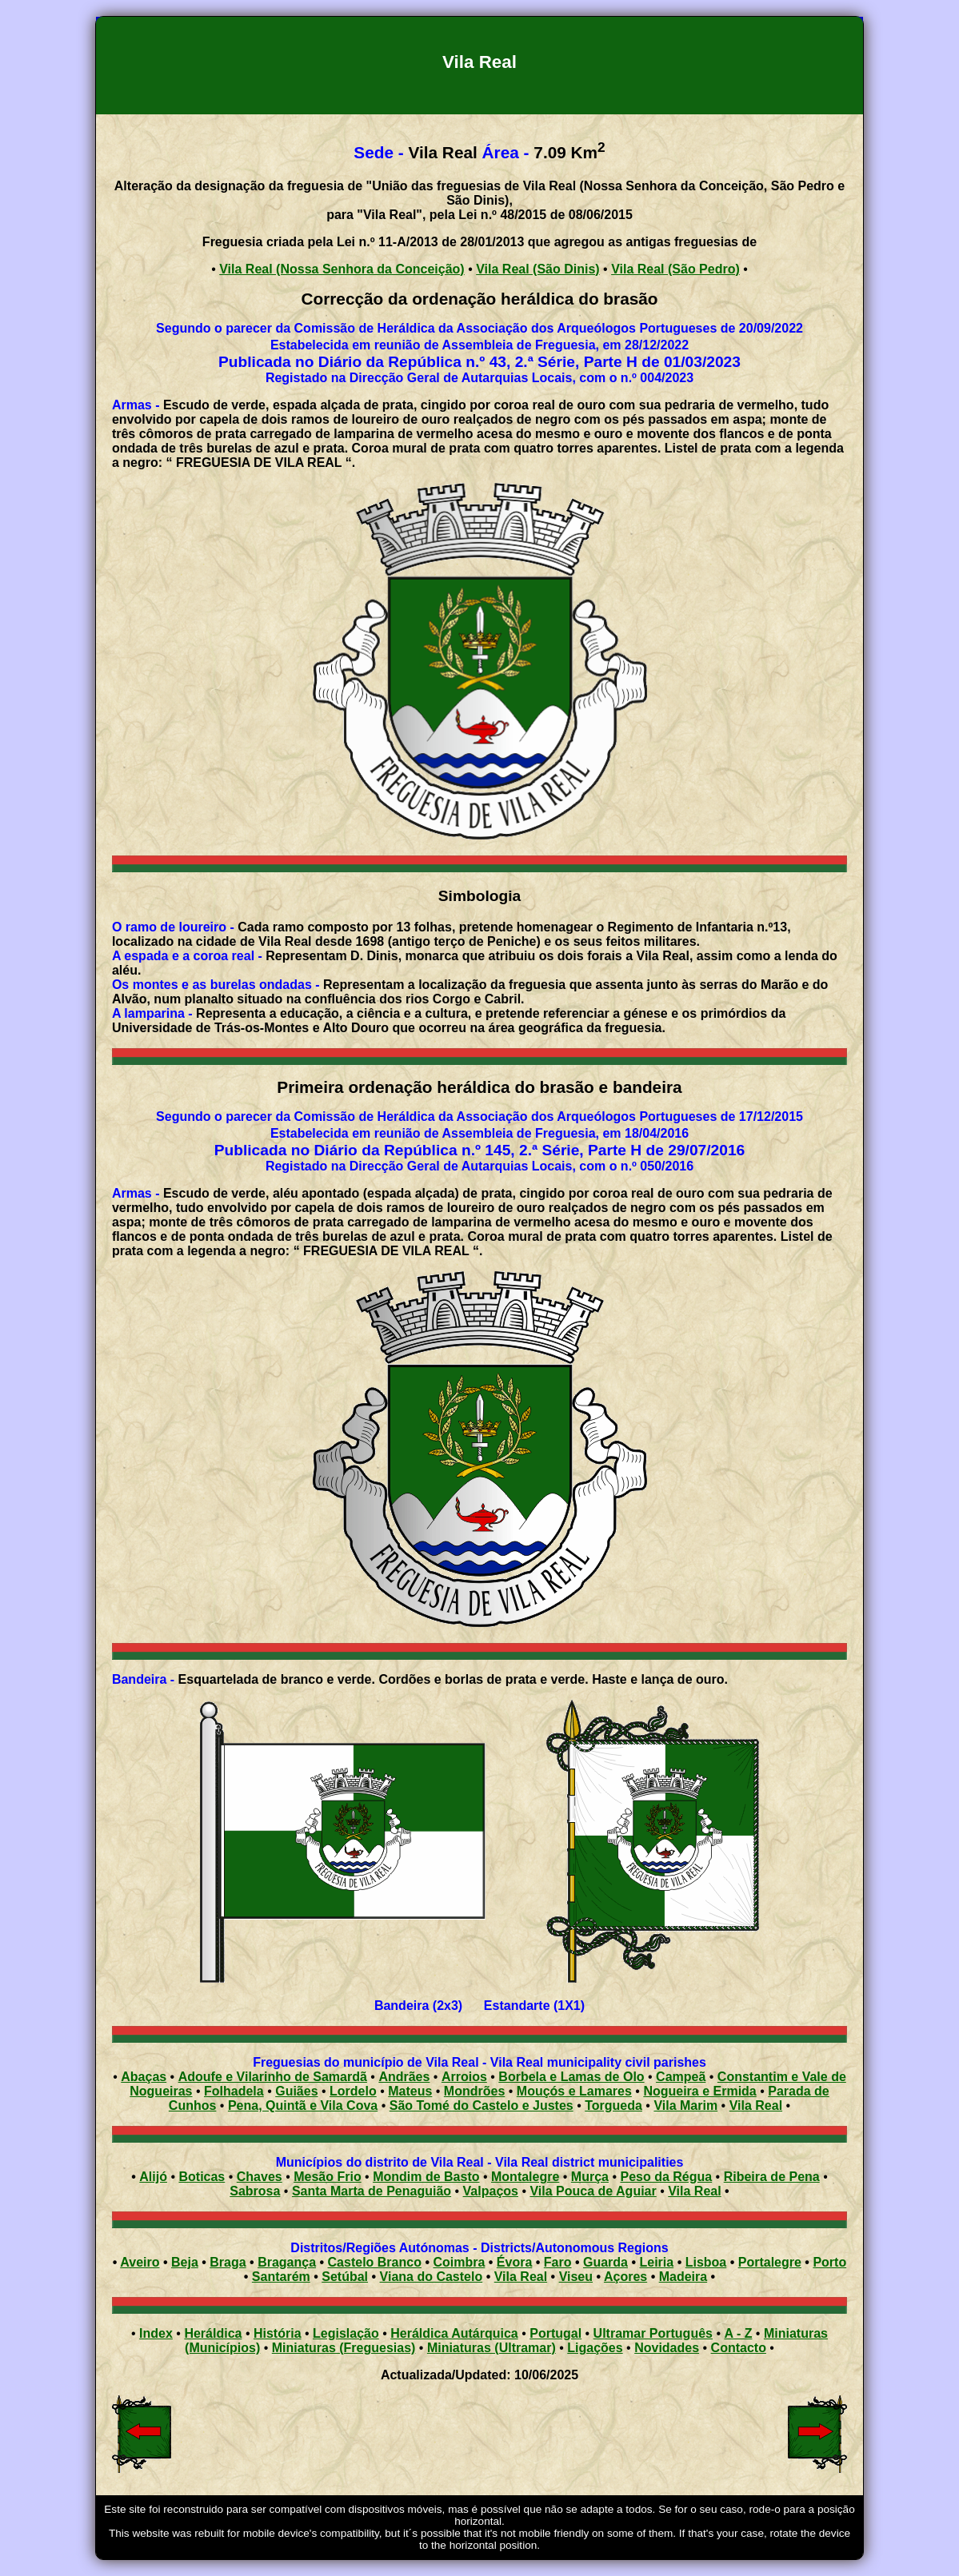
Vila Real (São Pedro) (675, 269)
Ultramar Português (653, 2333)
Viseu (576, 2276)
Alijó (153, 2176)
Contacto (738, 2348)
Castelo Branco (375, 2262)
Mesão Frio (327, 2176)
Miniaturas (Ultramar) (491, 2348)
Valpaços (490, 2191)
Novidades (666, 2348)
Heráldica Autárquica (453, 2333)
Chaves (259, 2176)
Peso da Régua (666, 2176)
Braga (228, 2262)
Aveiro (139, 2262)
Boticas (201, 2176)
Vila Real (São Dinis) (537, 269)
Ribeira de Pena (772, 2176)
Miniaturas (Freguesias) (344, 2348)
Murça (590, 2176)
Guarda (605, 2262)
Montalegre (525, 2176)
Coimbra (459, 2262)
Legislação (346, 2333)
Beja (184, 2262)
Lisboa (706, 2262)
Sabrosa (255, 2191)
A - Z (738, 2333)
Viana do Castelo (431, 2276)
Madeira (683, 2276)
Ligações (594, 2348)
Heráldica (213, 2333)
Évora (514, 2262)
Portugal (555, 2333)
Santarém (281, 2276)
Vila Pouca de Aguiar (592, 2191)
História (278, 2333)
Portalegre (769, 2262)
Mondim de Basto (426, 2176)
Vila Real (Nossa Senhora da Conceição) (341, 269)
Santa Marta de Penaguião (371, 2191)
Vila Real (694, 2191)
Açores (625, 2276)
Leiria (657, 2262)
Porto (829, 2262)
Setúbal (345, 2276)
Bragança (287, 2262)
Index (156, 2333)
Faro (558, 2262)
